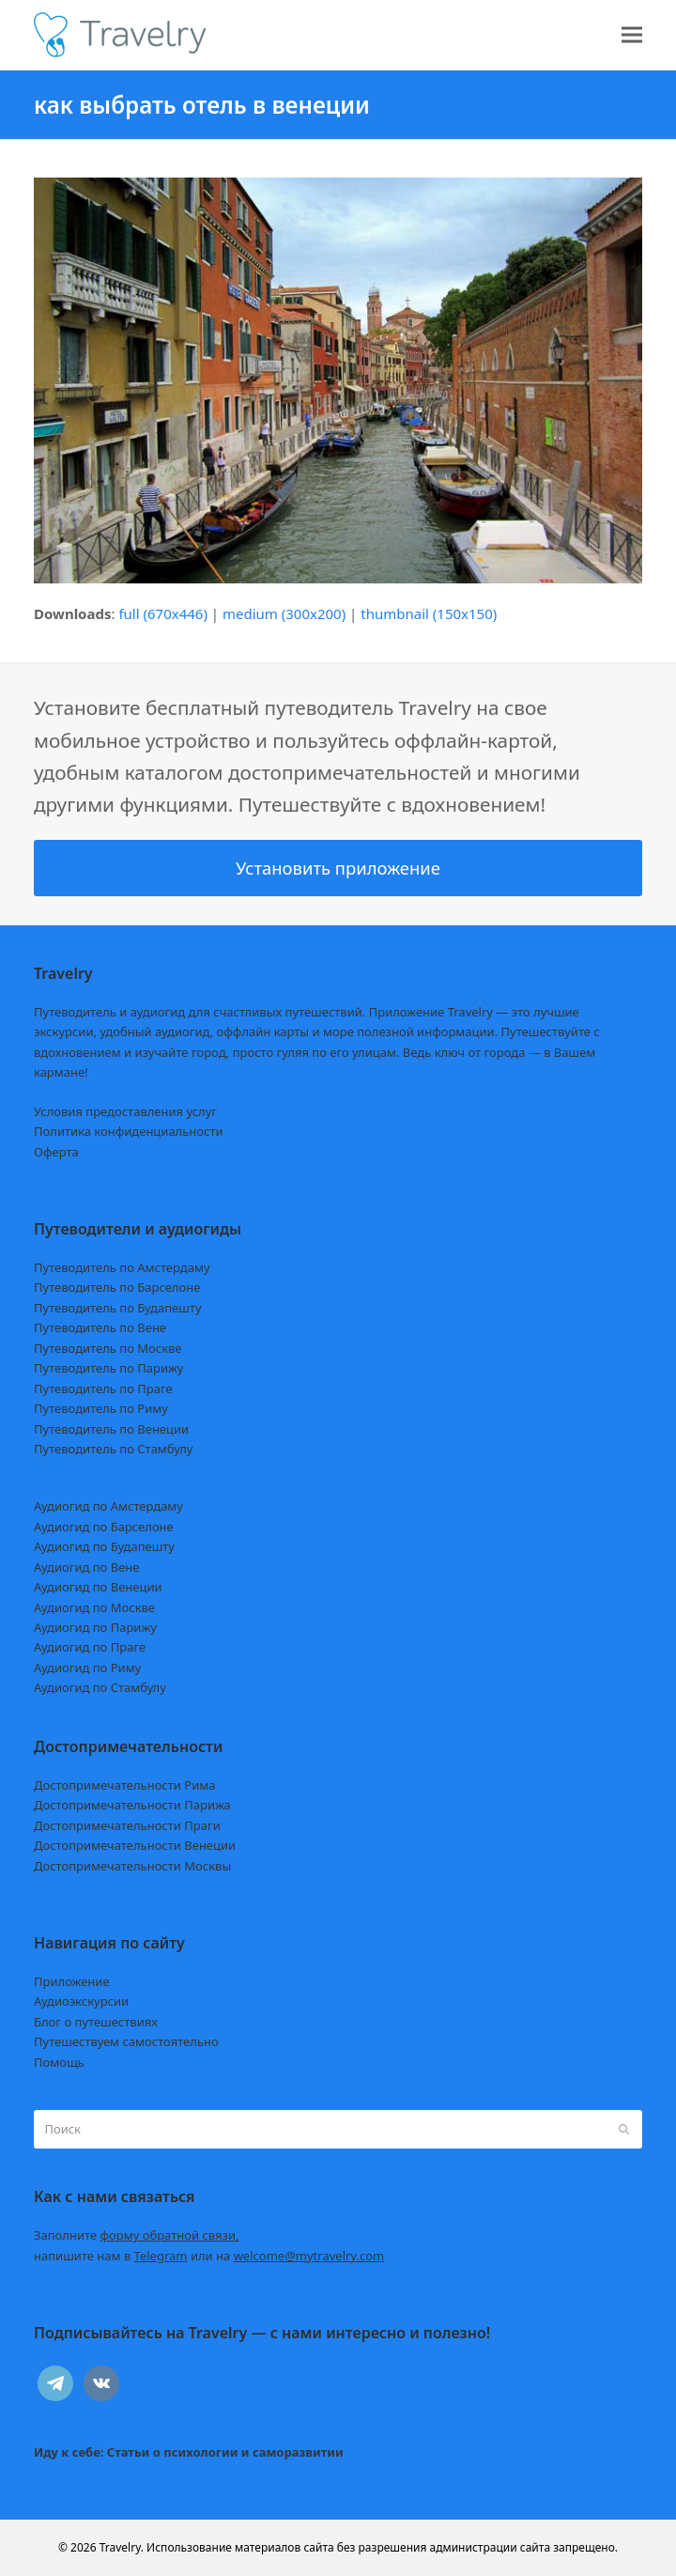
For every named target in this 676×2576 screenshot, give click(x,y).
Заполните (136, 2235)
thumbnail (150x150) (429, 613)
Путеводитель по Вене (100, 1327)
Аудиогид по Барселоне (104, 1526)
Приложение (72, 1981)
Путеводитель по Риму (101, 1408)
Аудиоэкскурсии (81, 2001)
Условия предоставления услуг (125, 1111)
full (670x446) (162, 613)
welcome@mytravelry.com (309, 2255)
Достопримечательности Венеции (135, 1845)
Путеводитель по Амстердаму (122, 1267)
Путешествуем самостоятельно (126, 2041)
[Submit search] (624, 2129)
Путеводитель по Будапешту (118, 1307)
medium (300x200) (284, 613)
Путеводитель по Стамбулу (113, 1448)
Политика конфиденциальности (128, 1131)
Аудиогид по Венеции (98, 1586)
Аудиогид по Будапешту (104, 1546)
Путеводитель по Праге (103, 1388)
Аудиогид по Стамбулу (100, 1687)
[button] (632, 35)
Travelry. (122, 2547)
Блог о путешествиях (96, 2021)
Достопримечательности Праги (127, 1825)
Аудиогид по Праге (90, 1646)
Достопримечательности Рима (124, 1785)
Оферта (56, 1151)
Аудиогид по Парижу (95, 1627)
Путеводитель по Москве (108, 1348)
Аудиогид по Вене (86, 1567)
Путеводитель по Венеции (111, 1428)
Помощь (59, 2062)
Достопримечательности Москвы (132, 1865)
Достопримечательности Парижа (132, 1804)
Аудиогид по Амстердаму (108, 1505)
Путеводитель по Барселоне (117, 1287)
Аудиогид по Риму (87, 1667)
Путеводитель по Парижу (108, 1367)
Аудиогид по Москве (94, 1607)
